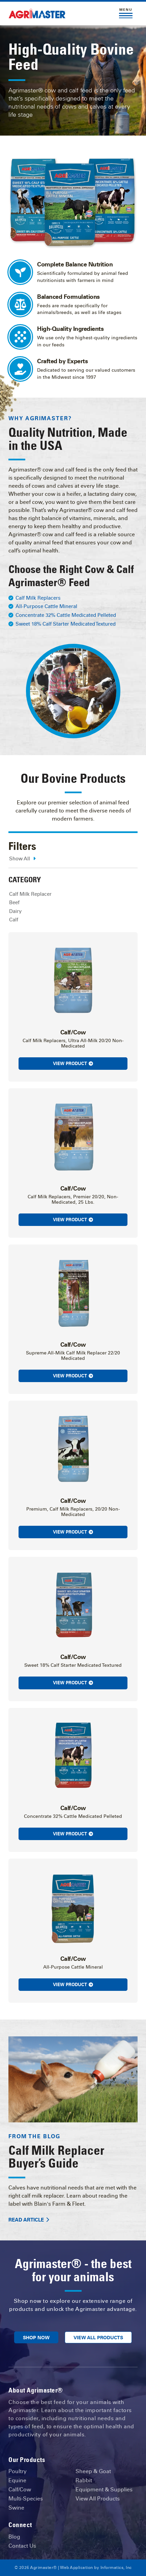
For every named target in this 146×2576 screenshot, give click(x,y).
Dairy (15, 911)
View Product (73, 1063)
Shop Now (36, 2338)
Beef (14, 902)
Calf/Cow (19, 2489)
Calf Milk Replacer (30, 894)
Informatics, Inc (116, 2567)
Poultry (17, 2471)
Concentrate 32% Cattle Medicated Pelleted (66, 615)
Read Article (28, 2220)
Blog (14, 2537)
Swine (16, 2508)
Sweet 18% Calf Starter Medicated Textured (66, 624)
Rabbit (84, 2480)
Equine (17, 2480)
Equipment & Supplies (104, 2489)
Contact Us (22, 2546)
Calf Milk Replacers (38, 598)
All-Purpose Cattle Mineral (46, 606)
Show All (22, 859)
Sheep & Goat (93, 2471)
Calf (13, 920)
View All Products (98, 2338)
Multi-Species (25, 2498)
